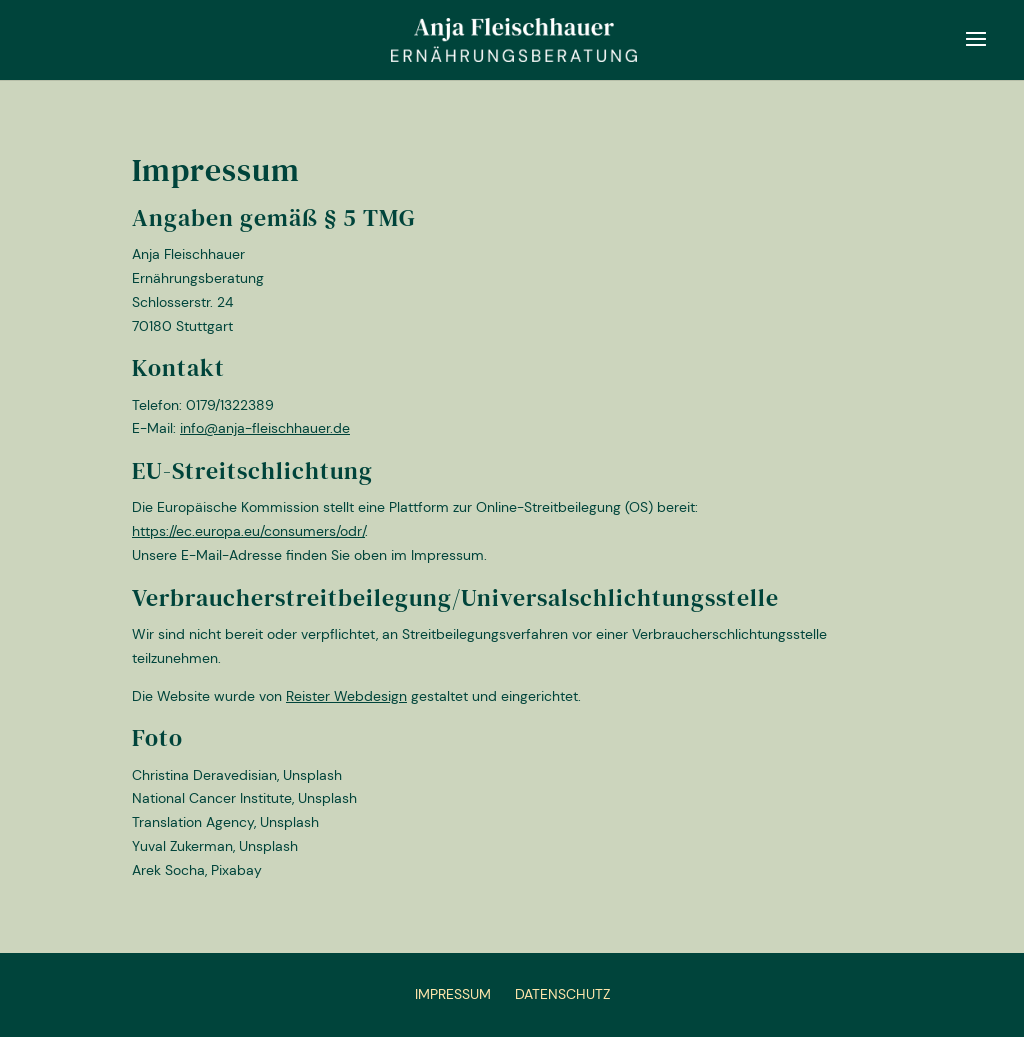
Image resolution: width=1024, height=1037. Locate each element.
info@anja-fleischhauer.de (265, 428)
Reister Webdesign (346, 696)
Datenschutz (562, 994)
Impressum (453, 994)
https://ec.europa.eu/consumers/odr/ (248, 531)
